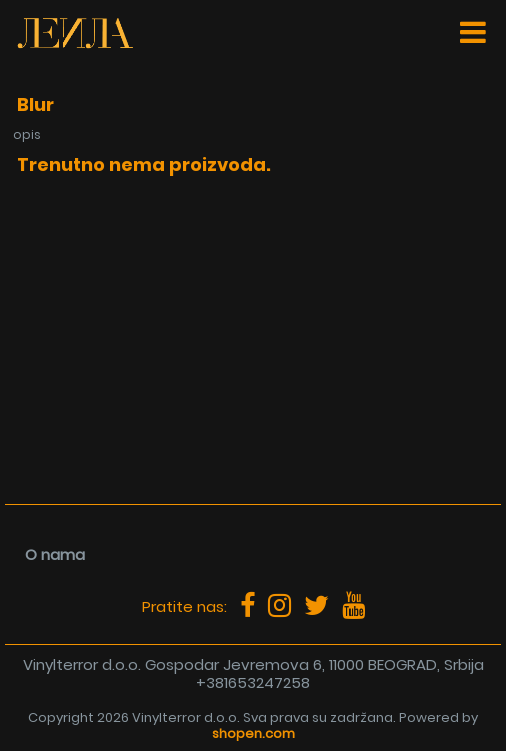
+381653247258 (253, 682)
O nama (55, 554)
